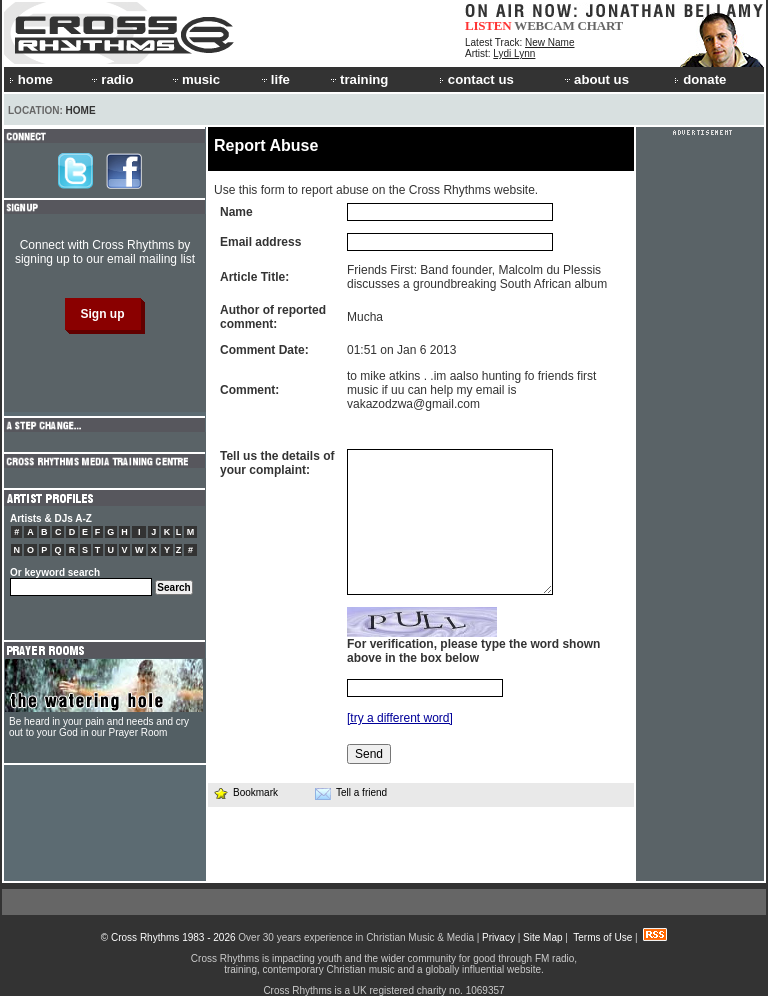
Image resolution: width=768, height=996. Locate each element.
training (358, 79)
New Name (549, 42)
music (195, 79)
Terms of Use (602, 937)
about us (595, 79)
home (31, 79)
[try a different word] (400, 718)
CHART (601, 25)
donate (700, 79)
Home (81, 110)
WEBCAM (544, 25)
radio (111, 79)
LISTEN (488, 25)
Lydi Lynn (514, 53)
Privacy (498, 937)
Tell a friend (351, 793)
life (274, 79)
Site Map (542, 937)
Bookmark (245, 792)
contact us (476, 79)
